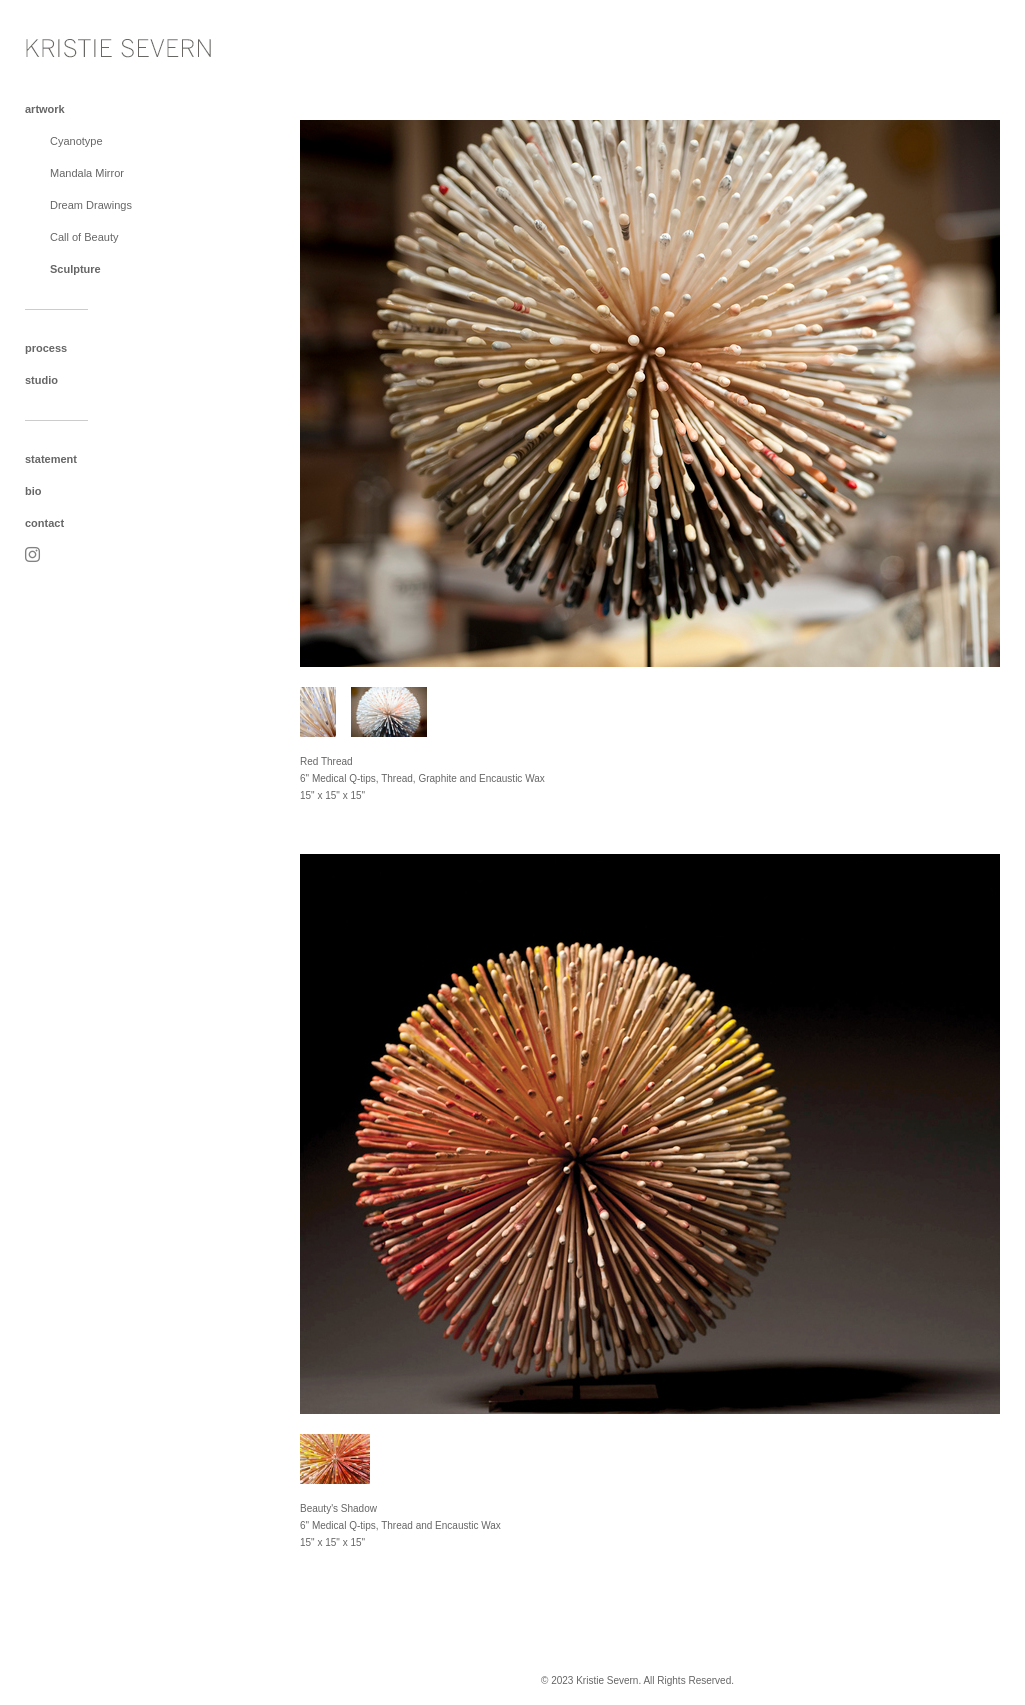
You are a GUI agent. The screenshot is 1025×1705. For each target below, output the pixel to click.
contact (44, 523)
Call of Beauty (84, 237)
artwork (45, 109)
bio (33, 491)
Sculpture (75, 269)
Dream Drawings (91, 205)
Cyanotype (76, 141)
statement (51, 459)
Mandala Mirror (87, 173)
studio (41, 380)
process (46, 348)
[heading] (75, 43)
